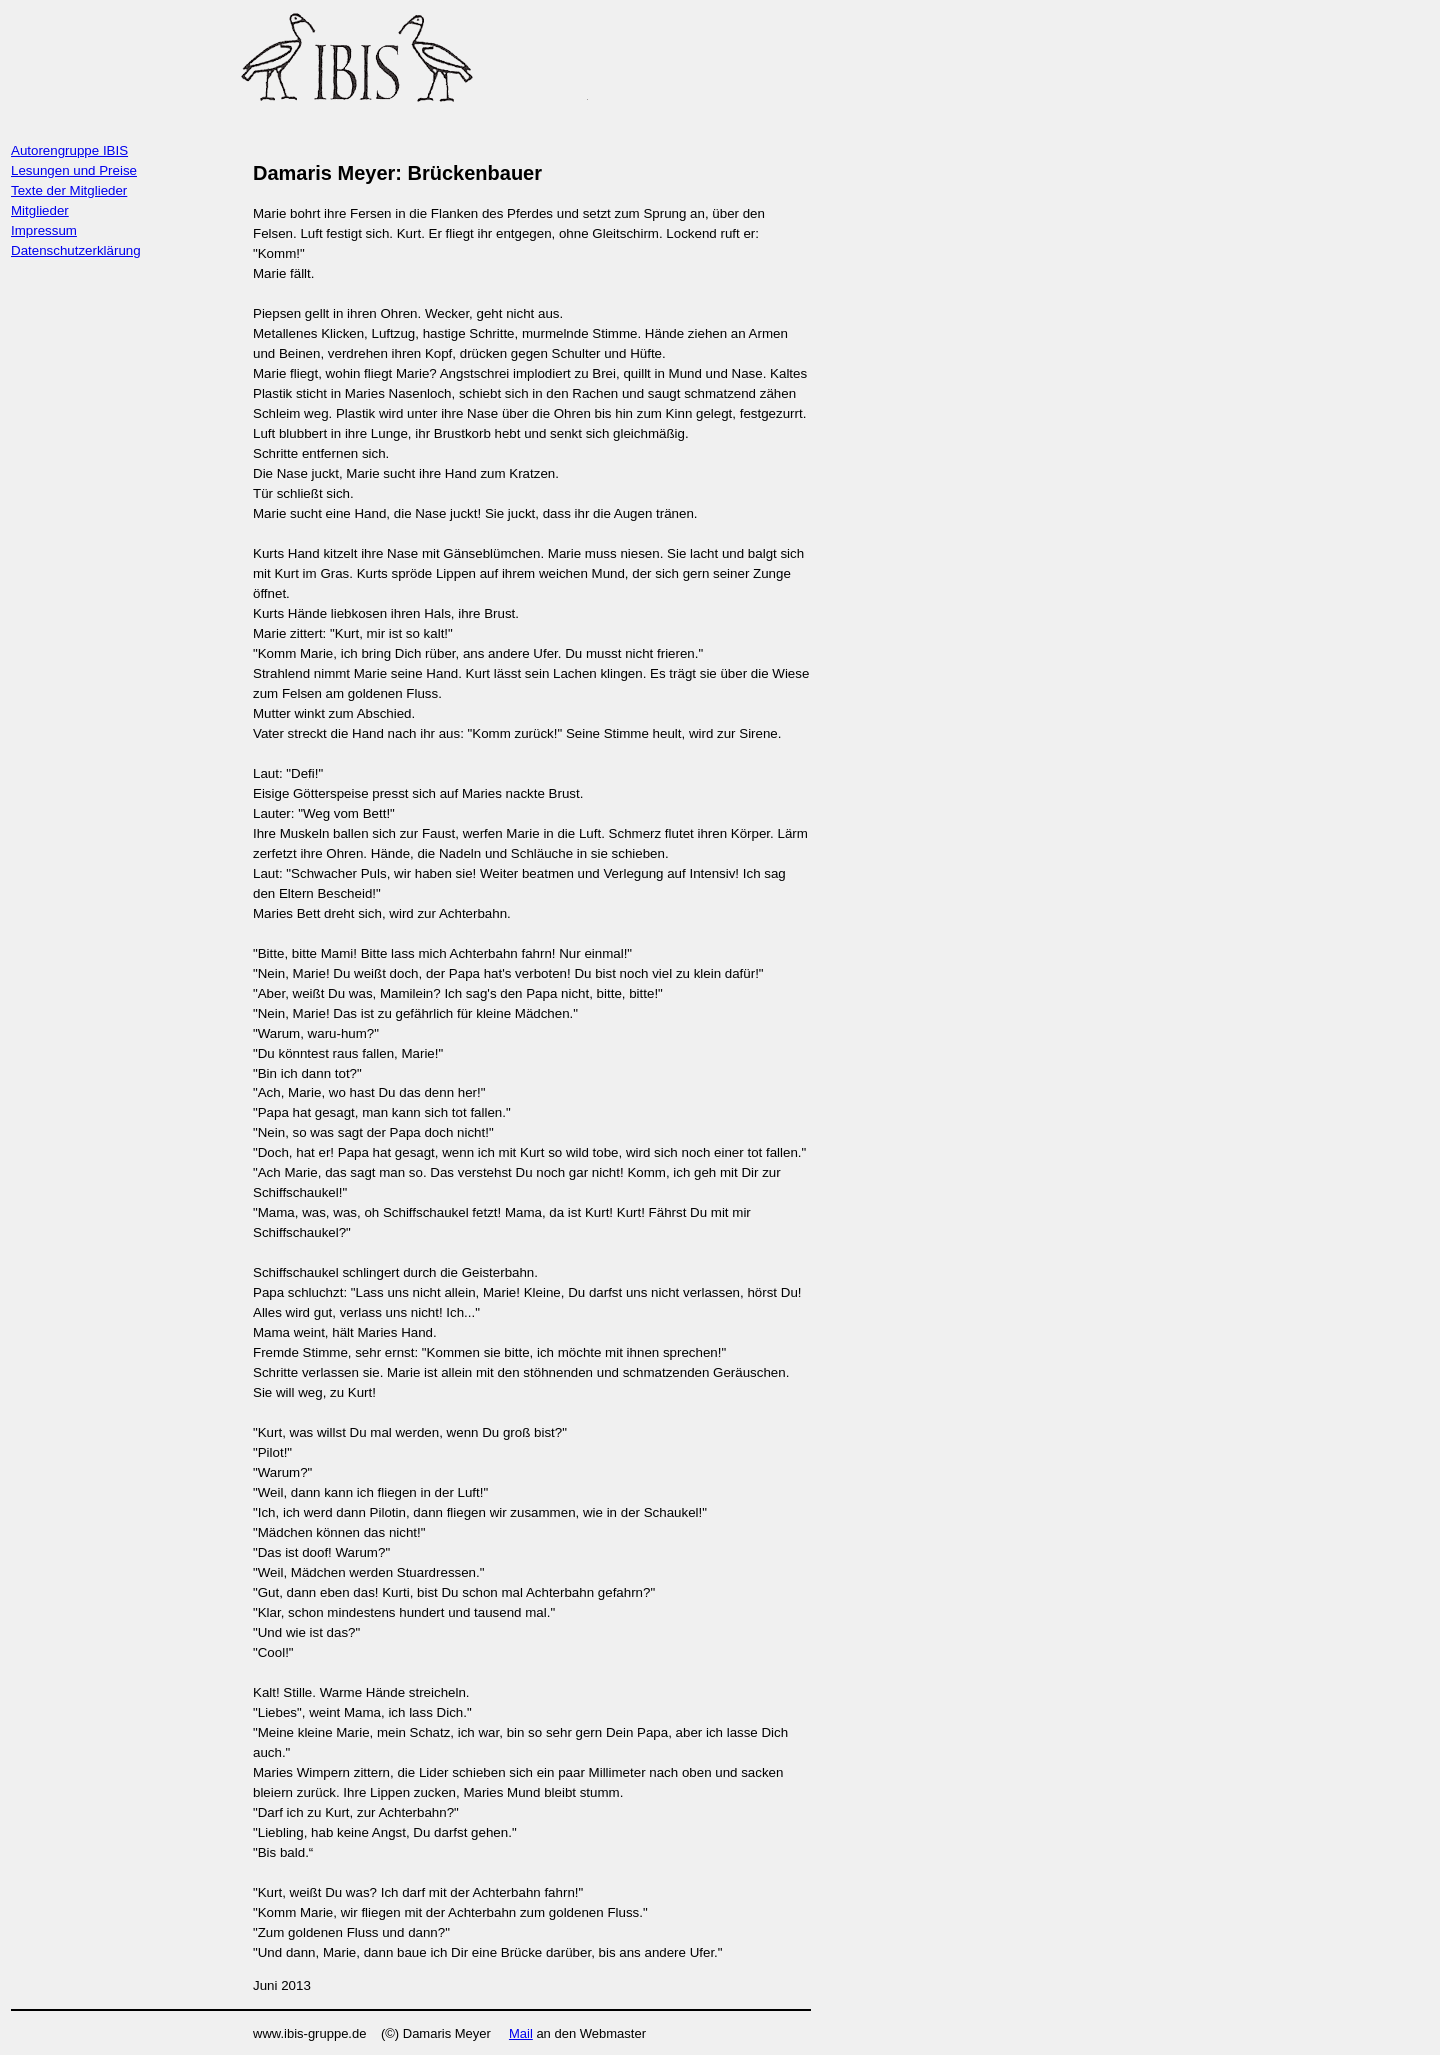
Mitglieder (40, 210)
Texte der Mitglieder (69, 190)
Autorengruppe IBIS (69, 150)
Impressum (44, 230)
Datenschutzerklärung (76, 250)
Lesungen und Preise (74, 170)
